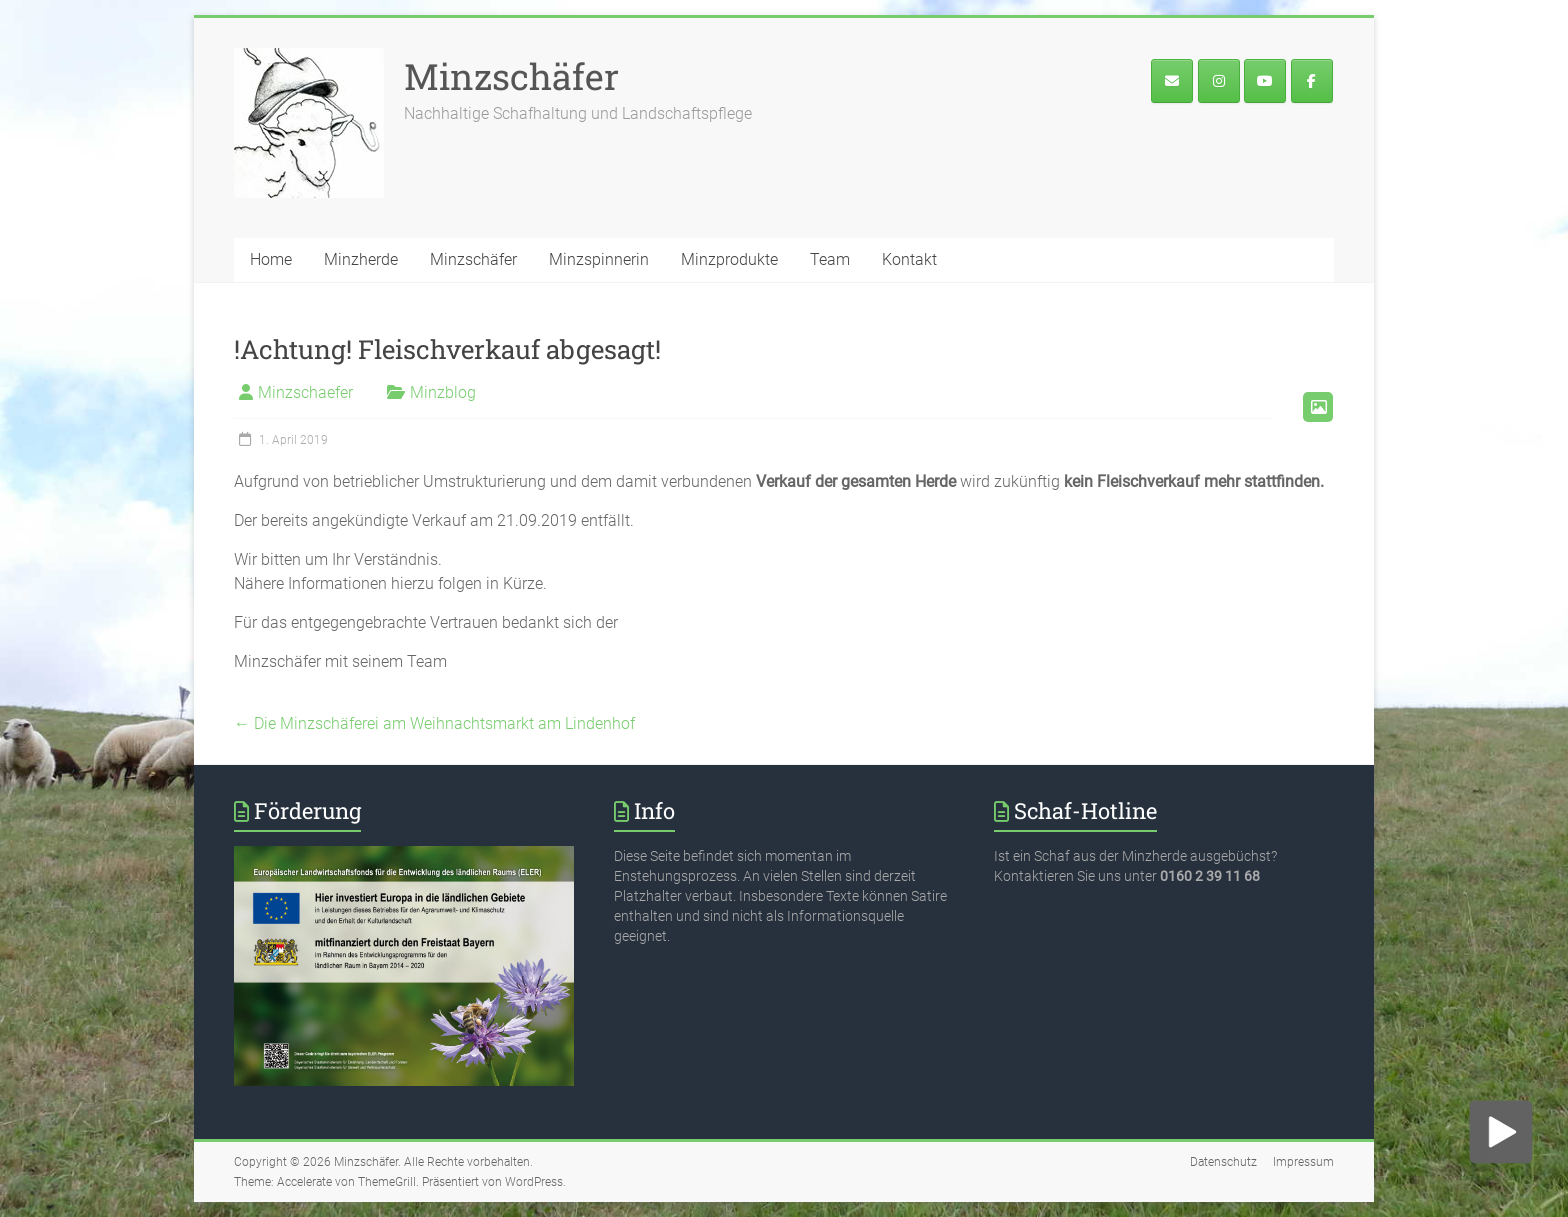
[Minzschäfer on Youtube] (1265, 81)
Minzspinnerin (599, 259)
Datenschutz (1223, 1162)
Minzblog (443, 392)
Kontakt (909, 259)
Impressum (1303, 1162)
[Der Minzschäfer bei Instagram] (1219, 81)
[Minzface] (1312, 81)
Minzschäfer (511, 76)
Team (830, 259)
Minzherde (361, 259)
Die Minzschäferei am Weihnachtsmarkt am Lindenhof (434, 723)
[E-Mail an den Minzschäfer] (1172, 81)
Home (271, 259)
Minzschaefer (305, 392)
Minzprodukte (729, 259)
